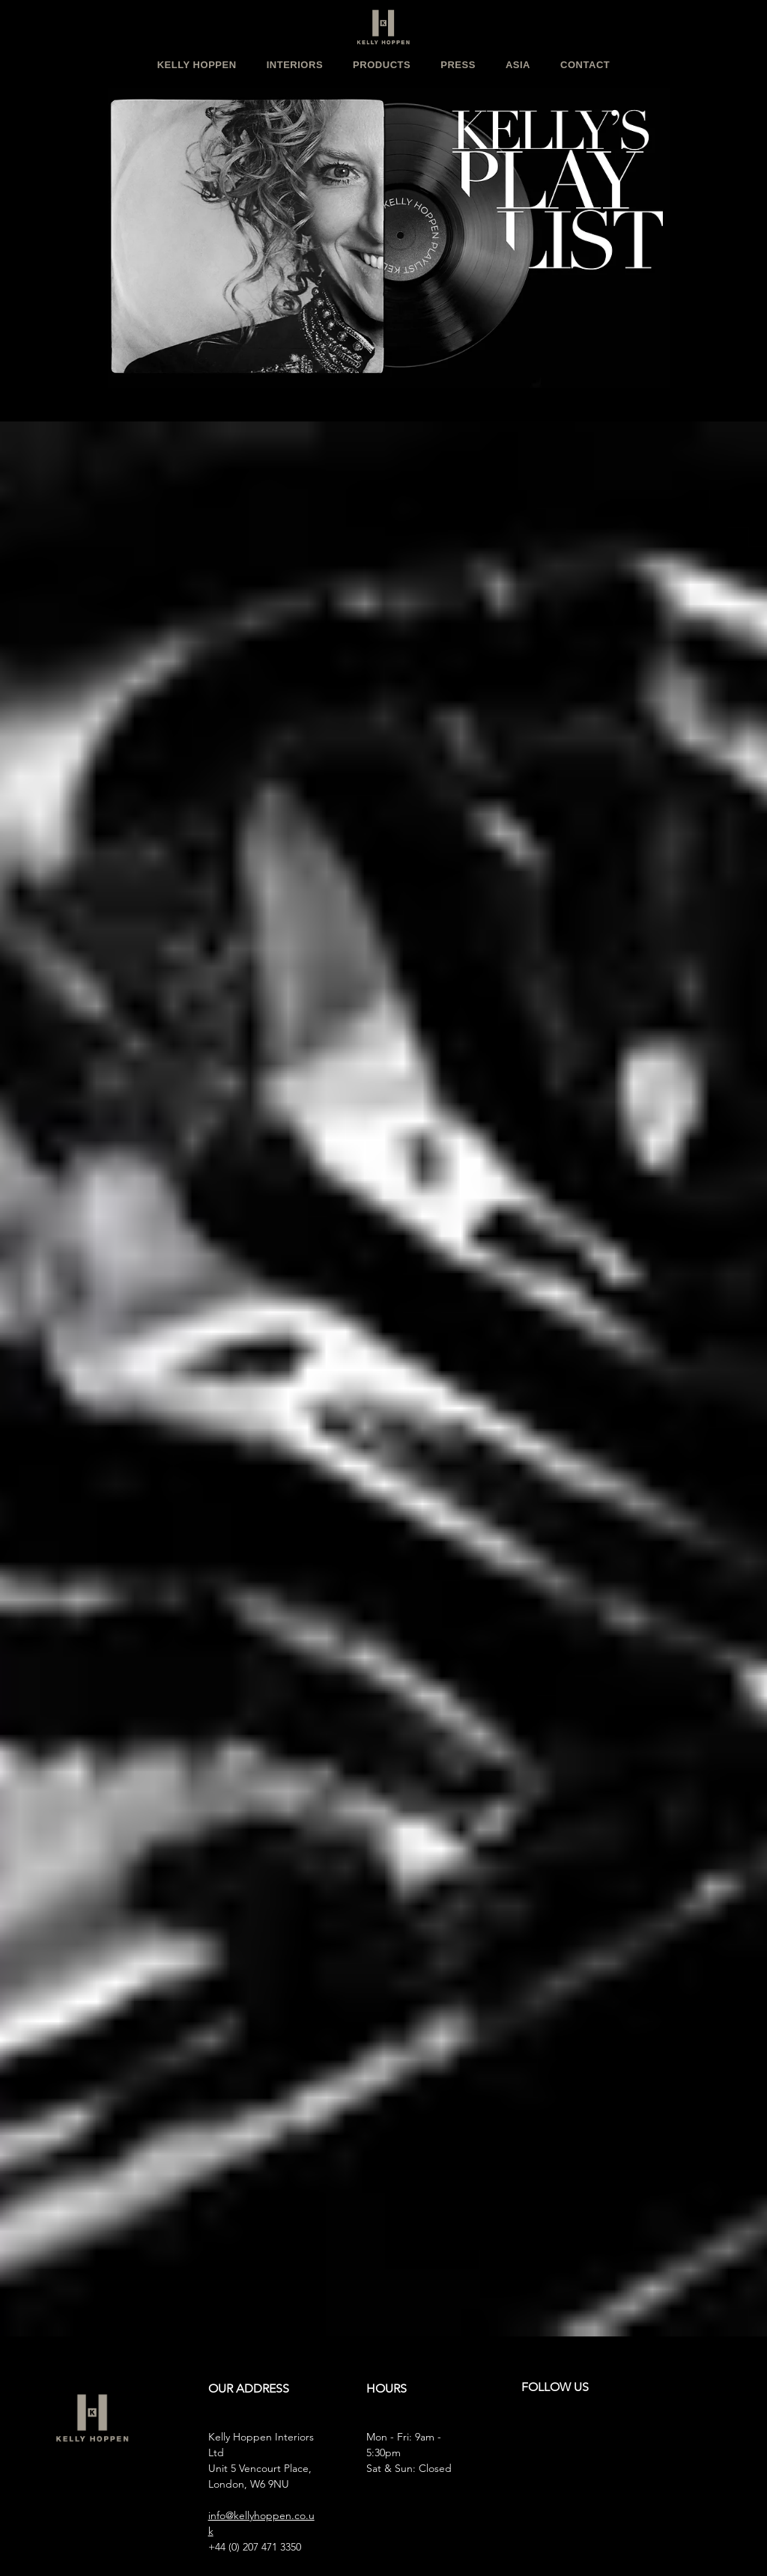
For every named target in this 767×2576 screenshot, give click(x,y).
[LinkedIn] (622, 2438)
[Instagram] (531, 2438)
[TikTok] (653, 2438)
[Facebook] (561, 2438)
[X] (592, 2438)
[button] (197, 65)
